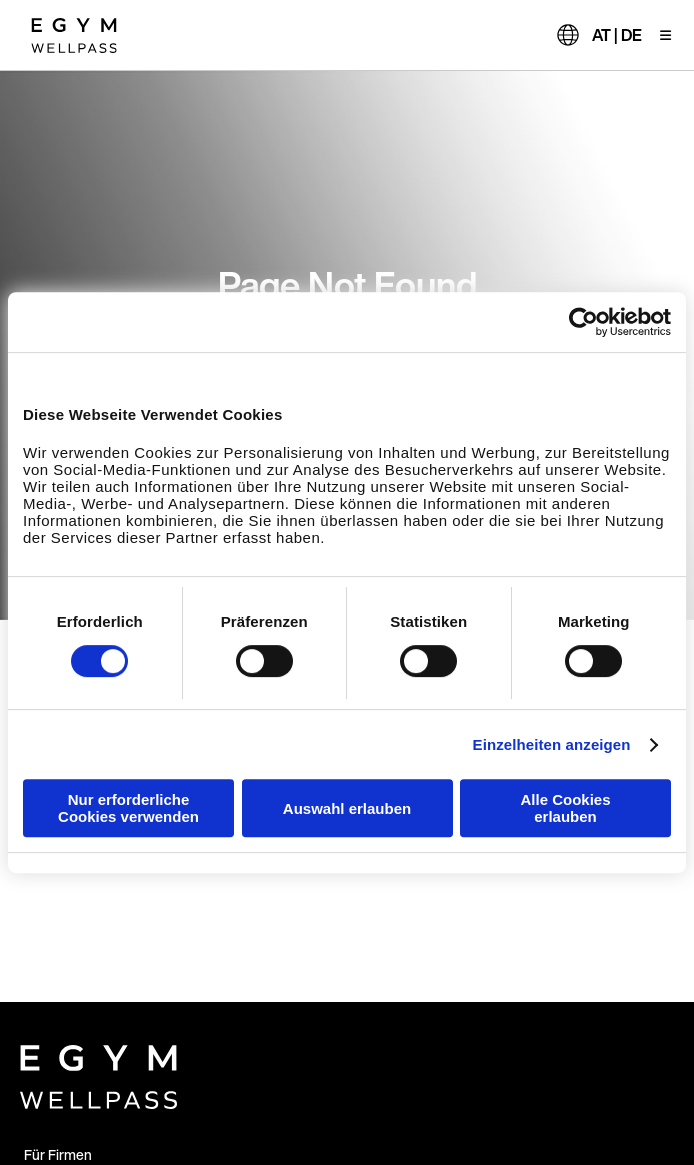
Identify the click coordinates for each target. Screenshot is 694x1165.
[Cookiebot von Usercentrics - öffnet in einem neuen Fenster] (583, 322)
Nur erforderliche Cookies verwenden (128, 808)
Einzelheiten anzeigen (552, 744)
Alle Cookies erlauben (565, 808)
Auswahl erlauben (347, 808)
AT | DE (617, 35)
